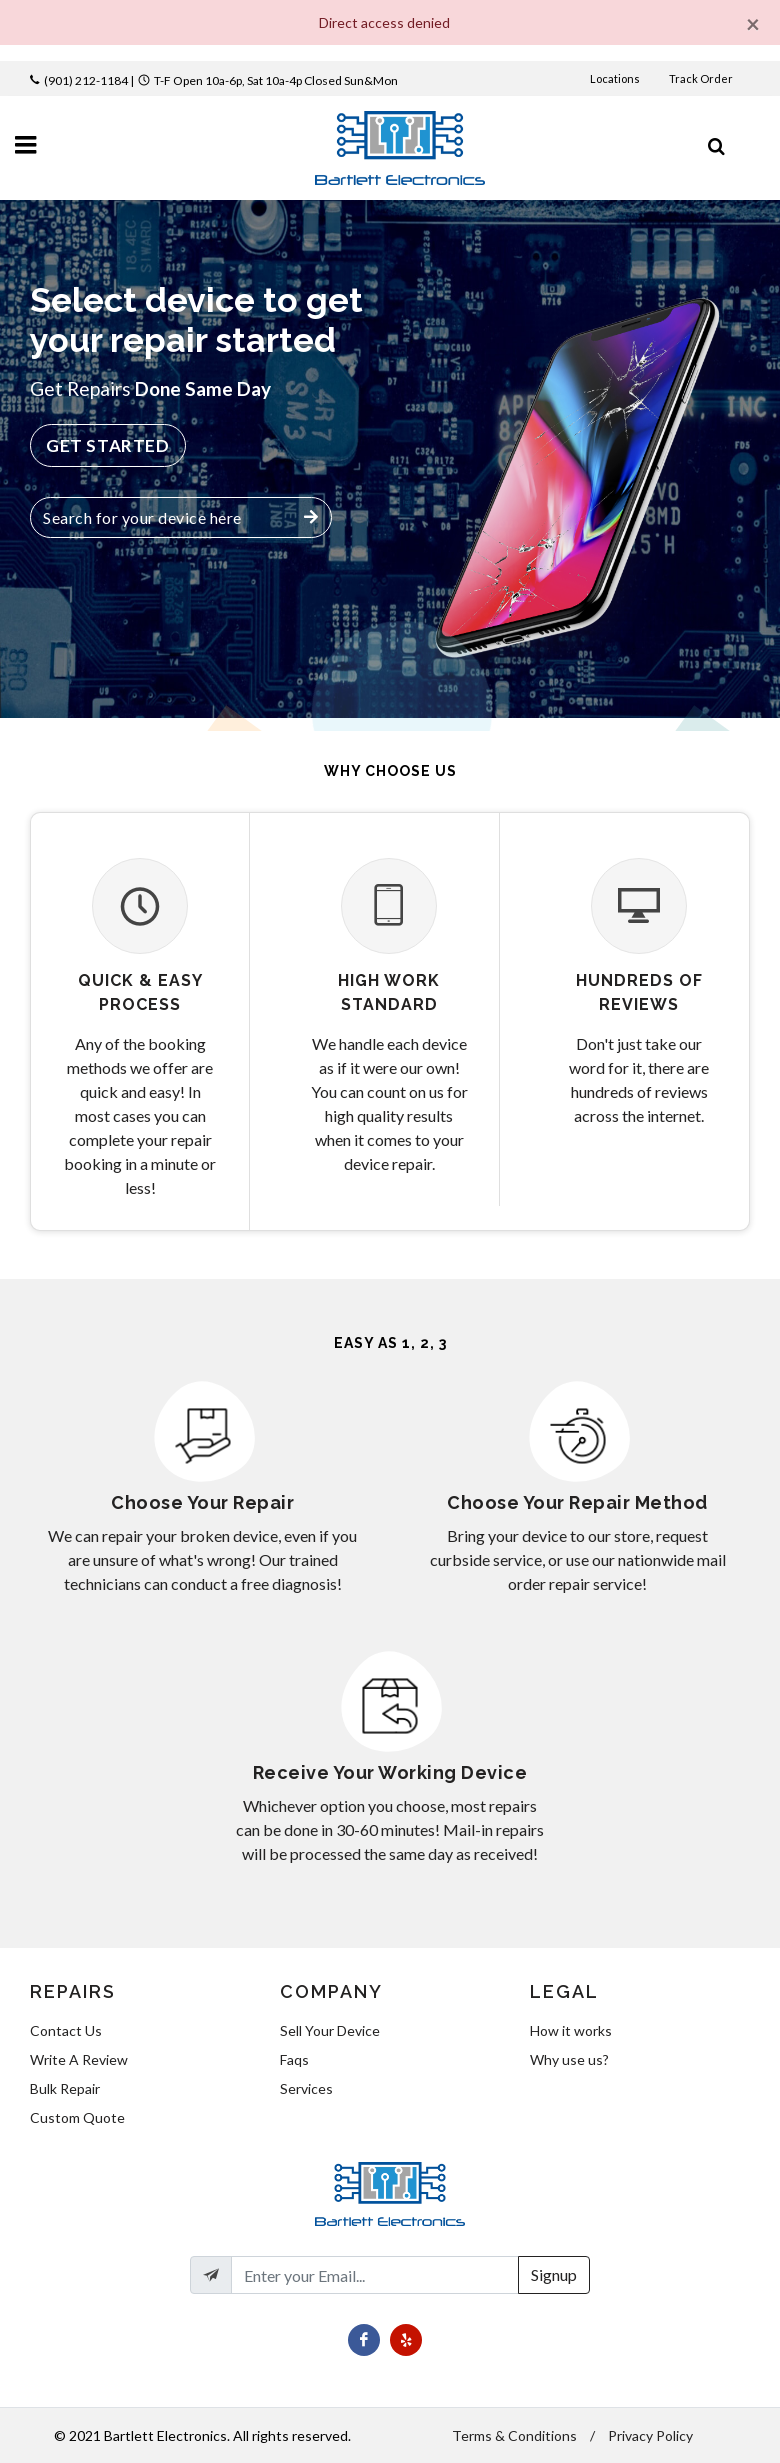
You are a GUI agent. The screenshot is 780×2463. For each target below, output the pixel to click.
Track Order (702, 78)
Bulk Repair (65, 2088)
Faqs (294, 2059)
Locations (616, 78)
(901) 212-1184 (86, 80)
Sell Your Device (330, 2030)
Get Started (108, 445)
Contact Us (66, 2030)
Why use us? (569, 2059)
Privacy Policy (650, 2435)
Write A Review (79, 2059)
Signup (554, 2274)
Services (306, 2088)
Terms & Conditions (514, 2435)
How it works (571, 2030)
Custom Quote (77, 2117)
